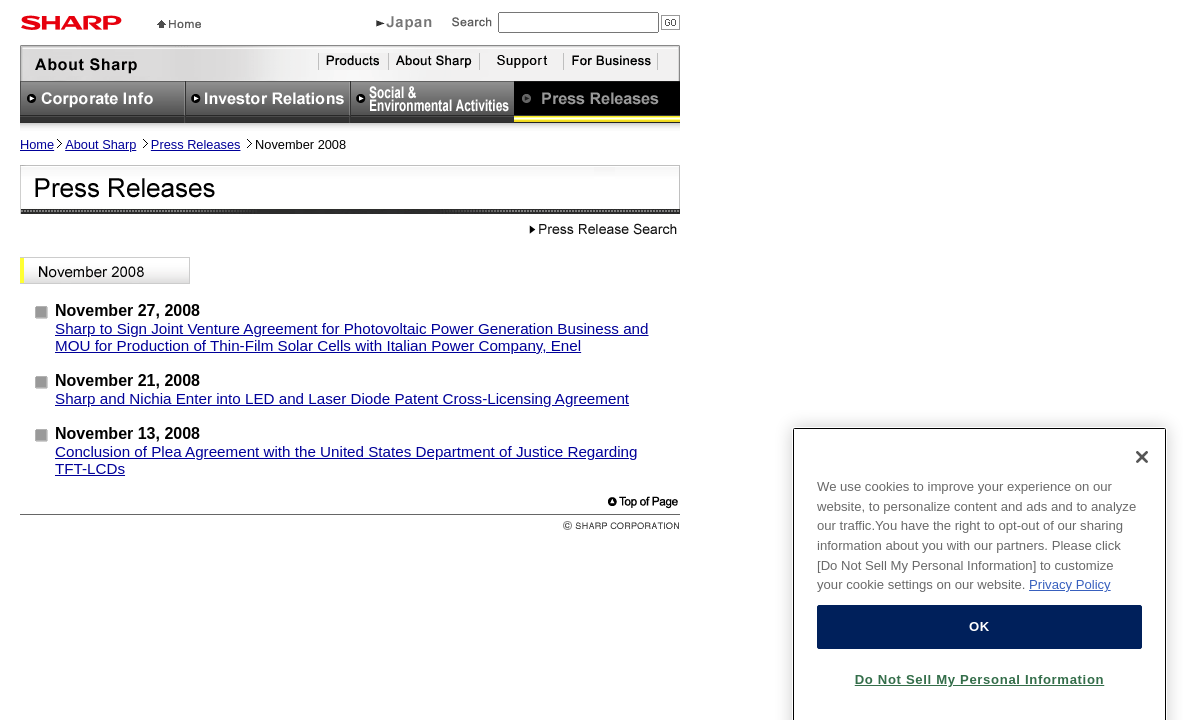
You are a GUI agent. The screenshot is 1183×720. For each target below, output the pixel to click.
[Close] (1142, 467)
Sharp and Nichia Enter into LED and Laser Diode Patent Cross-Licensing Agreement (342, 398)
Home (37, 144)
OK (979, 636)
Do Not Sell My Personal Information (980, 689)
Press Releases (196, 144)
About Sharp (100, 144)
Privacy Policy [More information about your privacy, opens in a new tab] (1070, 595)
